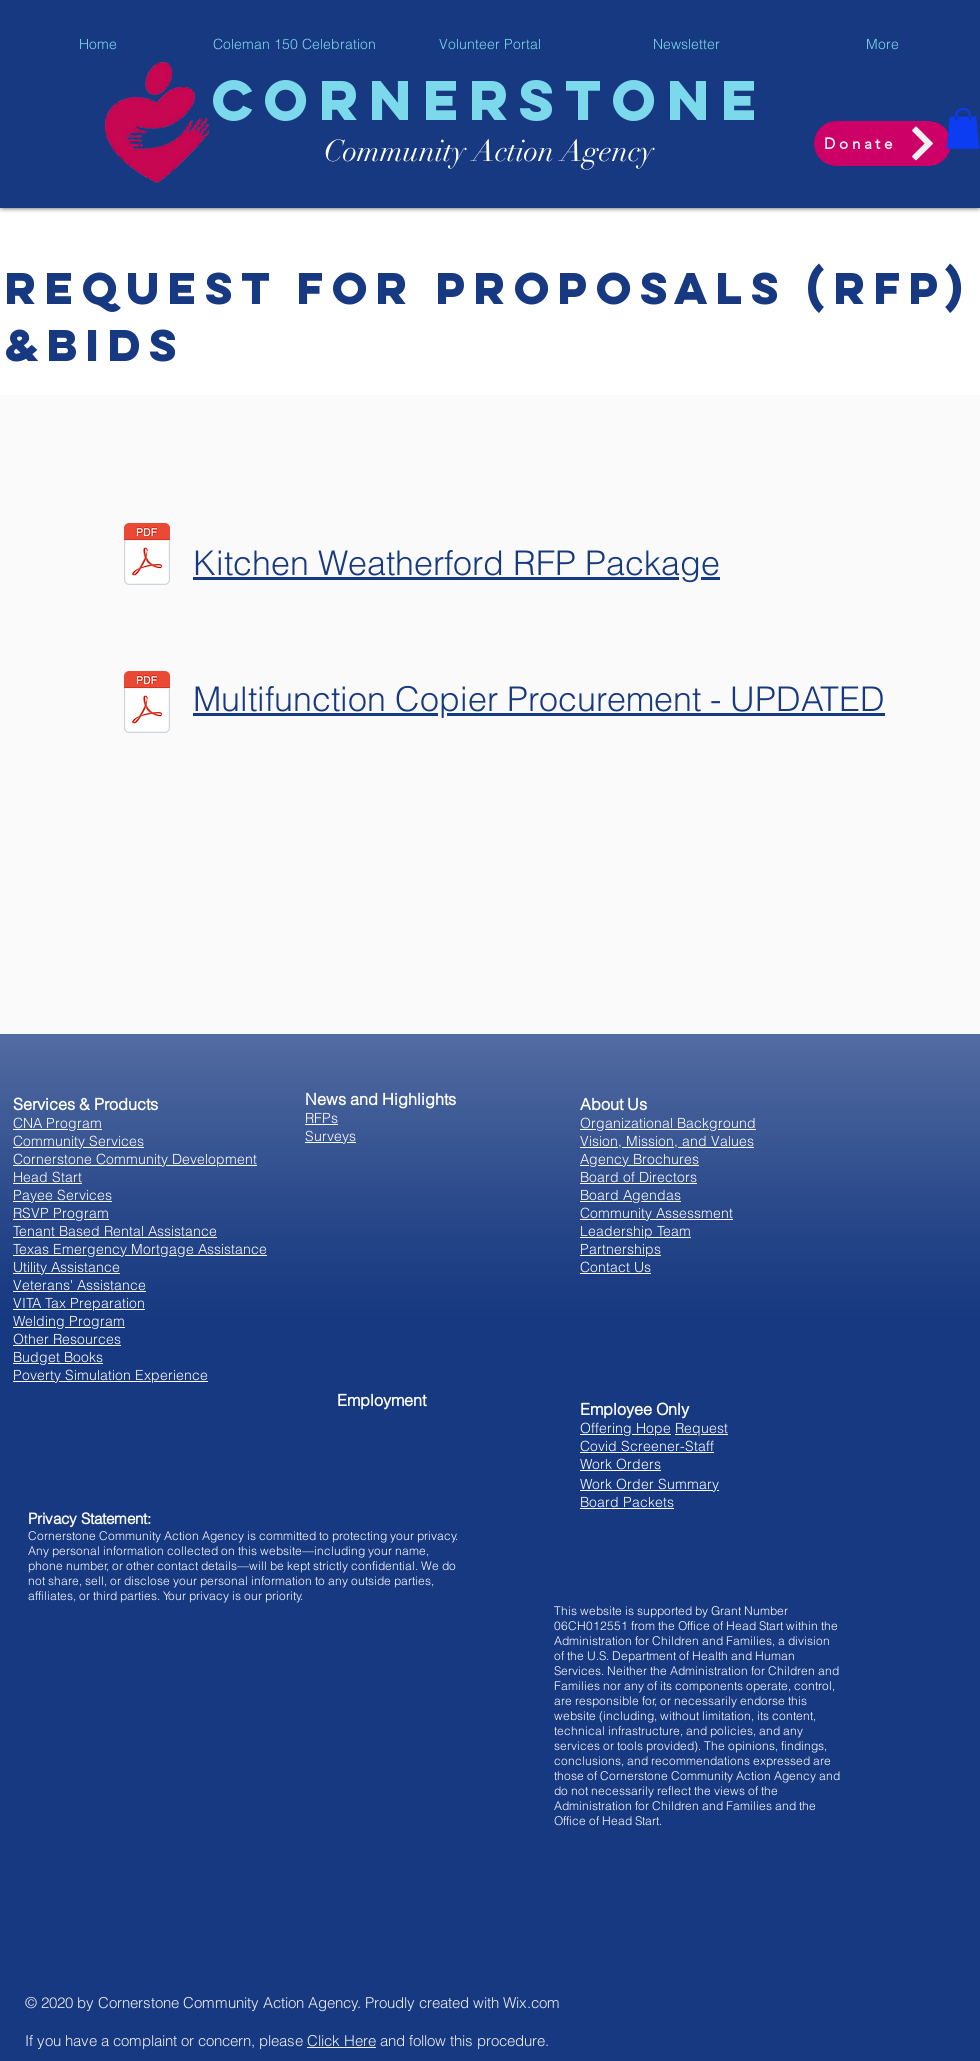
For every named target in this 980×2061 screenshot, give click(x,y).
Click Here (341, 2040)
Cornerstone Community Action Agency (228, 2002)
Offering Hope (625, 1428)
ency (626, 151)
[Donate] (882, 143)
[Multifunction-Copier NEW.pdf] (147, 705)
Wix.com (531, 2002)
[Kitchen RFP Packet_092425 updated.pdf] (147, 557)
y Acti (488, 151)
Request (701, 1428)
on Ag (561, 151)
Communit (388, 151)
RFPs (321, 1118)
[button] (963, 128)
